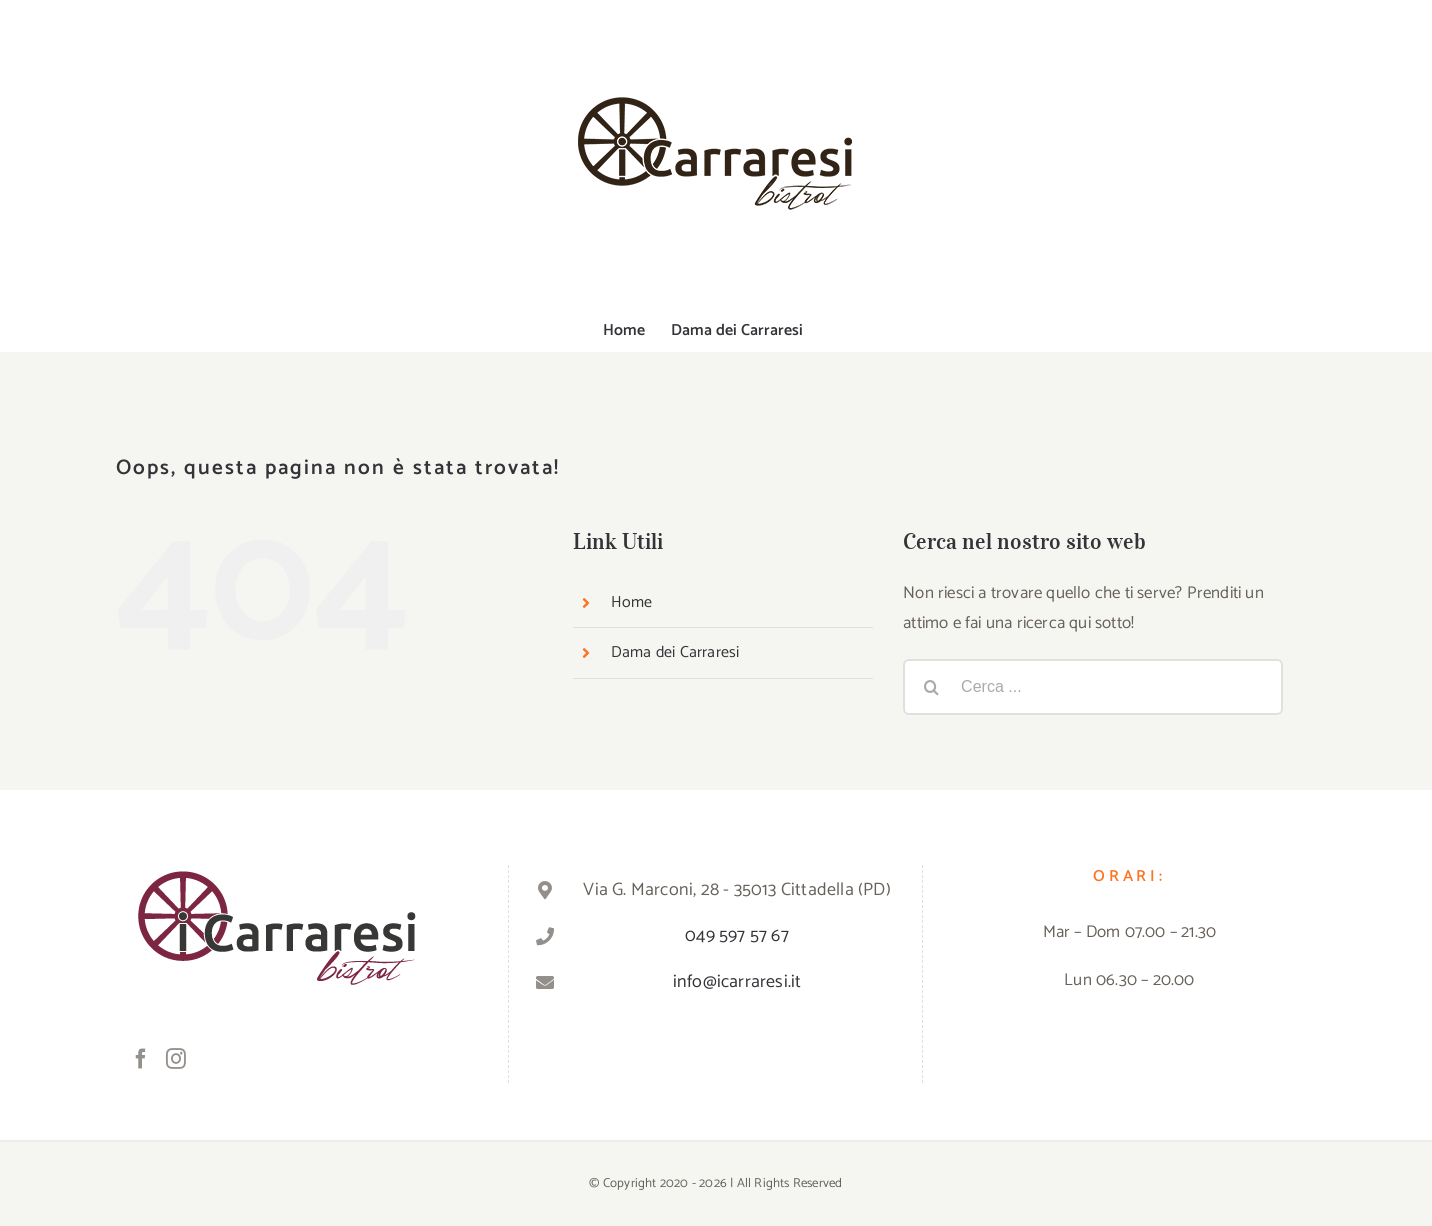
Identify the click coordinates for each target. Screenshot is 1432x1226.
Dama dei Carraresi (675, 652)
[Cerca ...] (1093, 687)
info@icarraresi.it (737, 982)
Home (632, 602)
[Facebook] (141, 1059)
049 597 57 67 (737, 936)
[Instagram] (176, 1059)
